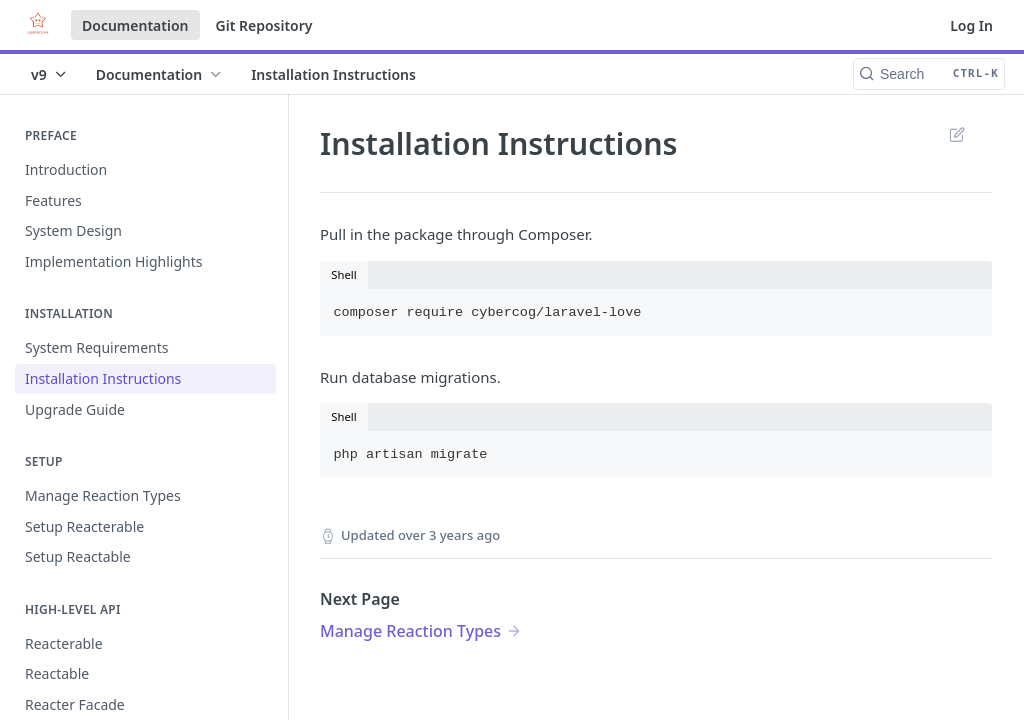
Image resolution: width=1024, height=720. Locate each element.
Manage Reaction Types (410, 631)
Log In (971, 25)
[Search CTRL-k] (929, 74)
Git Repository (264, 25)
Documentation (135, 25)
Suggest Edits (956, 134)
